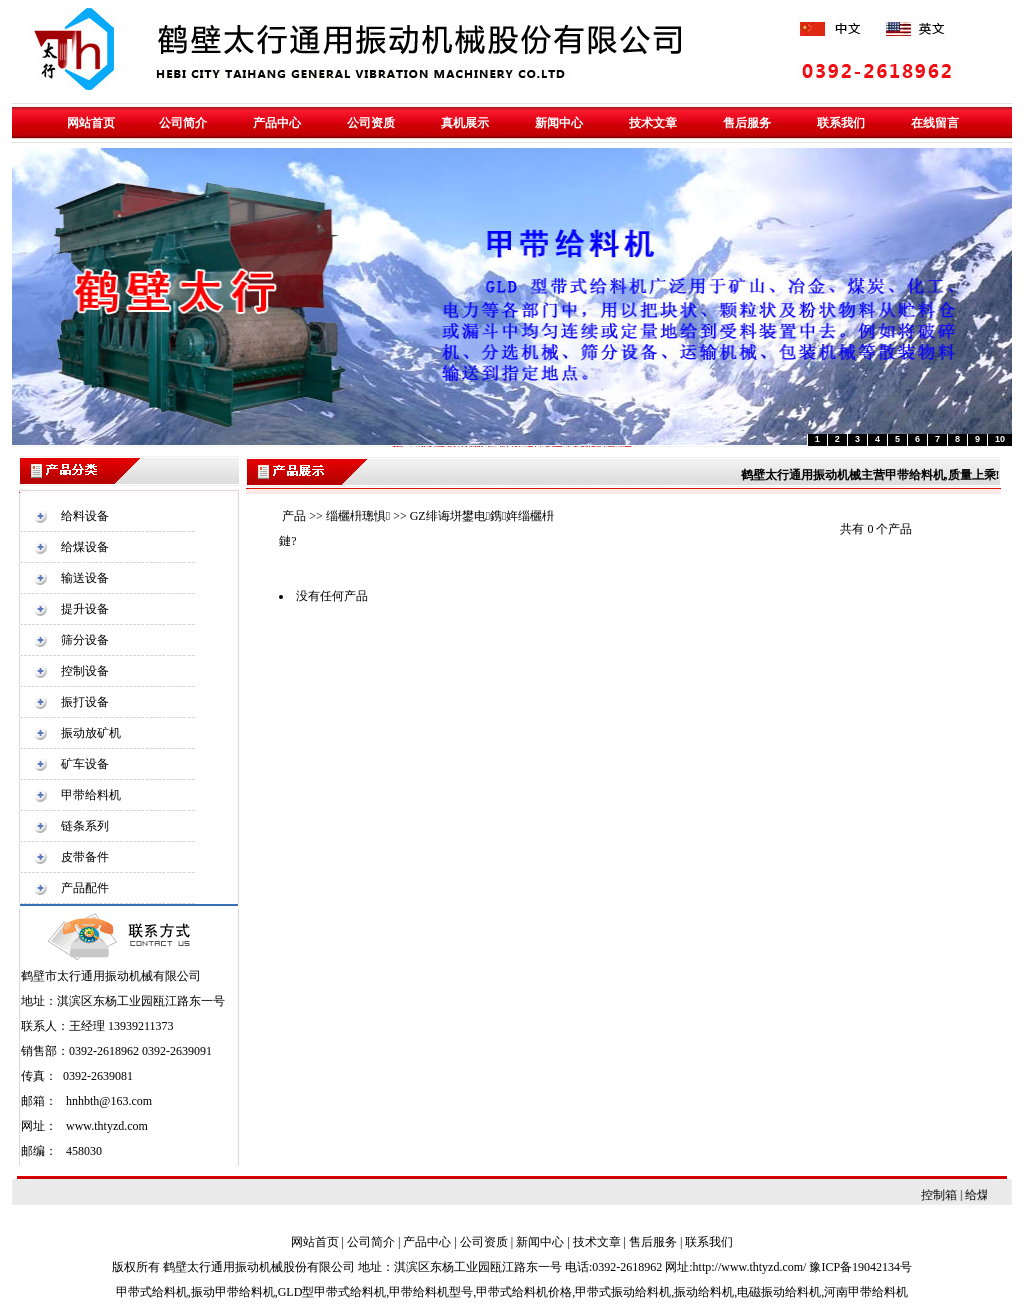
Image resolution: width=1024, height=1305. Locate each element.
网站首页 (315, 1242)
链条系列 (85, 826)
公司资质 (484, 1242)
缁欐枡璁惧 (358, 516)
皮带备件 (85, 857)
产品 (294, 516)
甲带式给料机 (152, 1292)
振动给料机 (704, 1292)
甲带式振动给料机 (623, 1292)
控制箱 (951, 1195)
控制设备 (85, 671)
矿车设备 (85, 764)
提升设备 (85, 609)
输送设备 (85, 578)
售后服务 (653, 1242)
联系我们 (709, 1242)
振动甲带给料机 (233, 1292)
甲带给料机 (91, 795)
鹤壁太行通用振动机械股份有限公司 (259, 1267)
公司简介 (371, 1242)
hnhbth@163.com (109, 1101)
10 (1000, 439)
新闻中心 (540, 1242)
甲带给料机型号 (431, 1292)
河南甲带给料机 (866, 1292)
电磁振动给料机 (779, 1292)
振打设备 (85, 702)
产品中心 (427, 1242)
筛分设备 (85, 640)
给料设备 (85, 516)
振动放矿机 (91, 733)
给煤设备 (85, 547)
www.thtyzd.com (107, 1126)
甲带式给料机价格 (524, 1292)
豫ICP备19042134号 (860, 1267)
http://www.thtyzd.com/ (750, 1267)
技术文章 (597, 1242)
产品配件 (85, 888)
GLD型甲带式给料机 (332, 1292)
